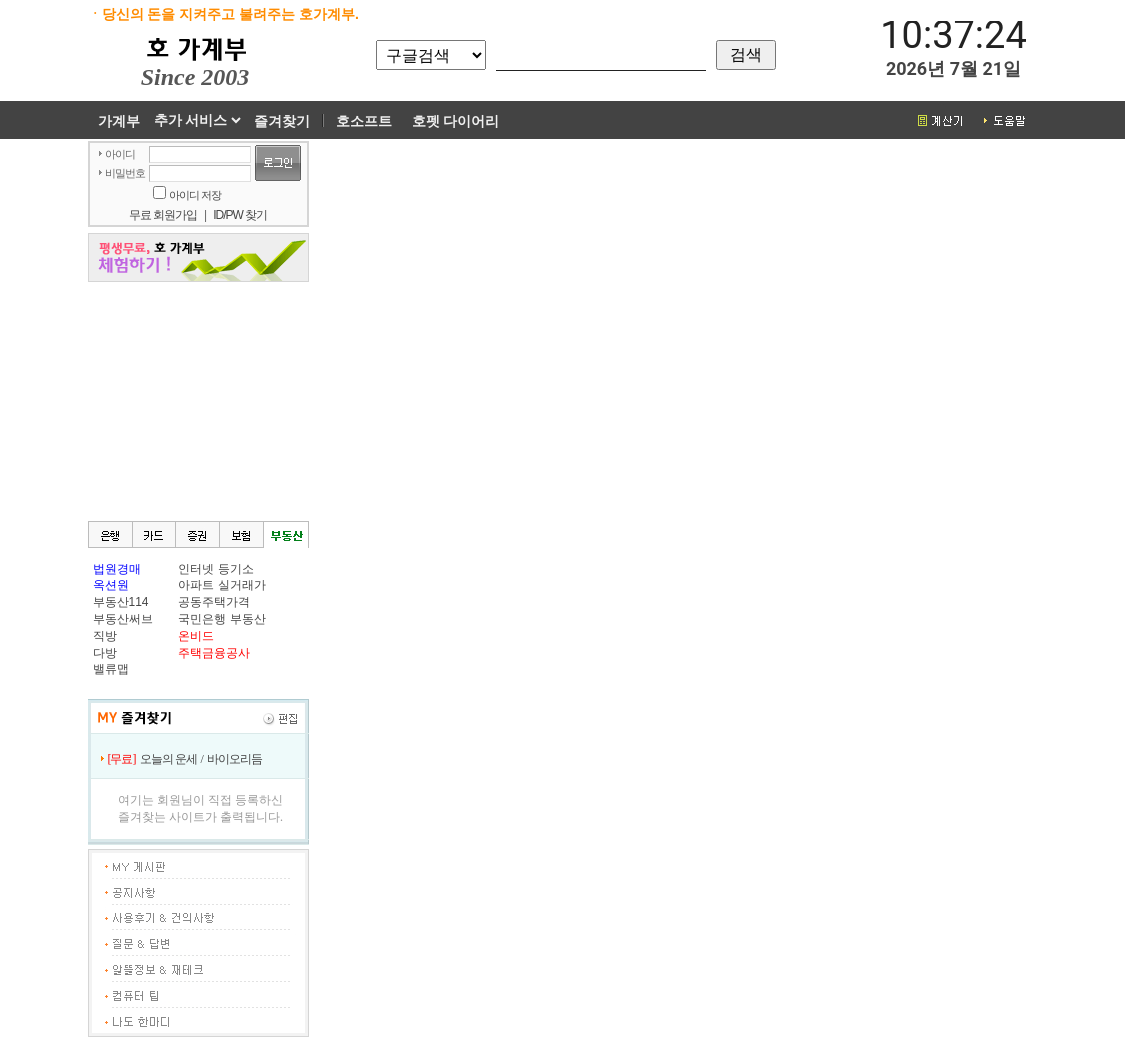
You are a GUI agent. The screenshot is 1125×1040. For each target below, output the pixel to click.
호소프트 (364, 121)
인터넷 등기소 (215, 569)
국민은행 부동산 (221, 619)
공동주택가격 (214, 602)
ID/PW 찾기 (240, 215)
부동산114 (121, 602)
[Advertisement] (198, 400)
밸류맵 (111, 669)
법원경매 (117, 569)
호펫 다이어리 (456, 121)
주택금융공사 (214, 653)
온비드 (196, 636)
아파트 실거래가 (221, 585)
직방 (105, 636)
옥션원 (111, 585)
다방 (105, 653)
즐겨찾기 (282, 121)
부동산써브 (123, 619)
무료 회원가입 (163, 215)
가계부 (119, 121)
